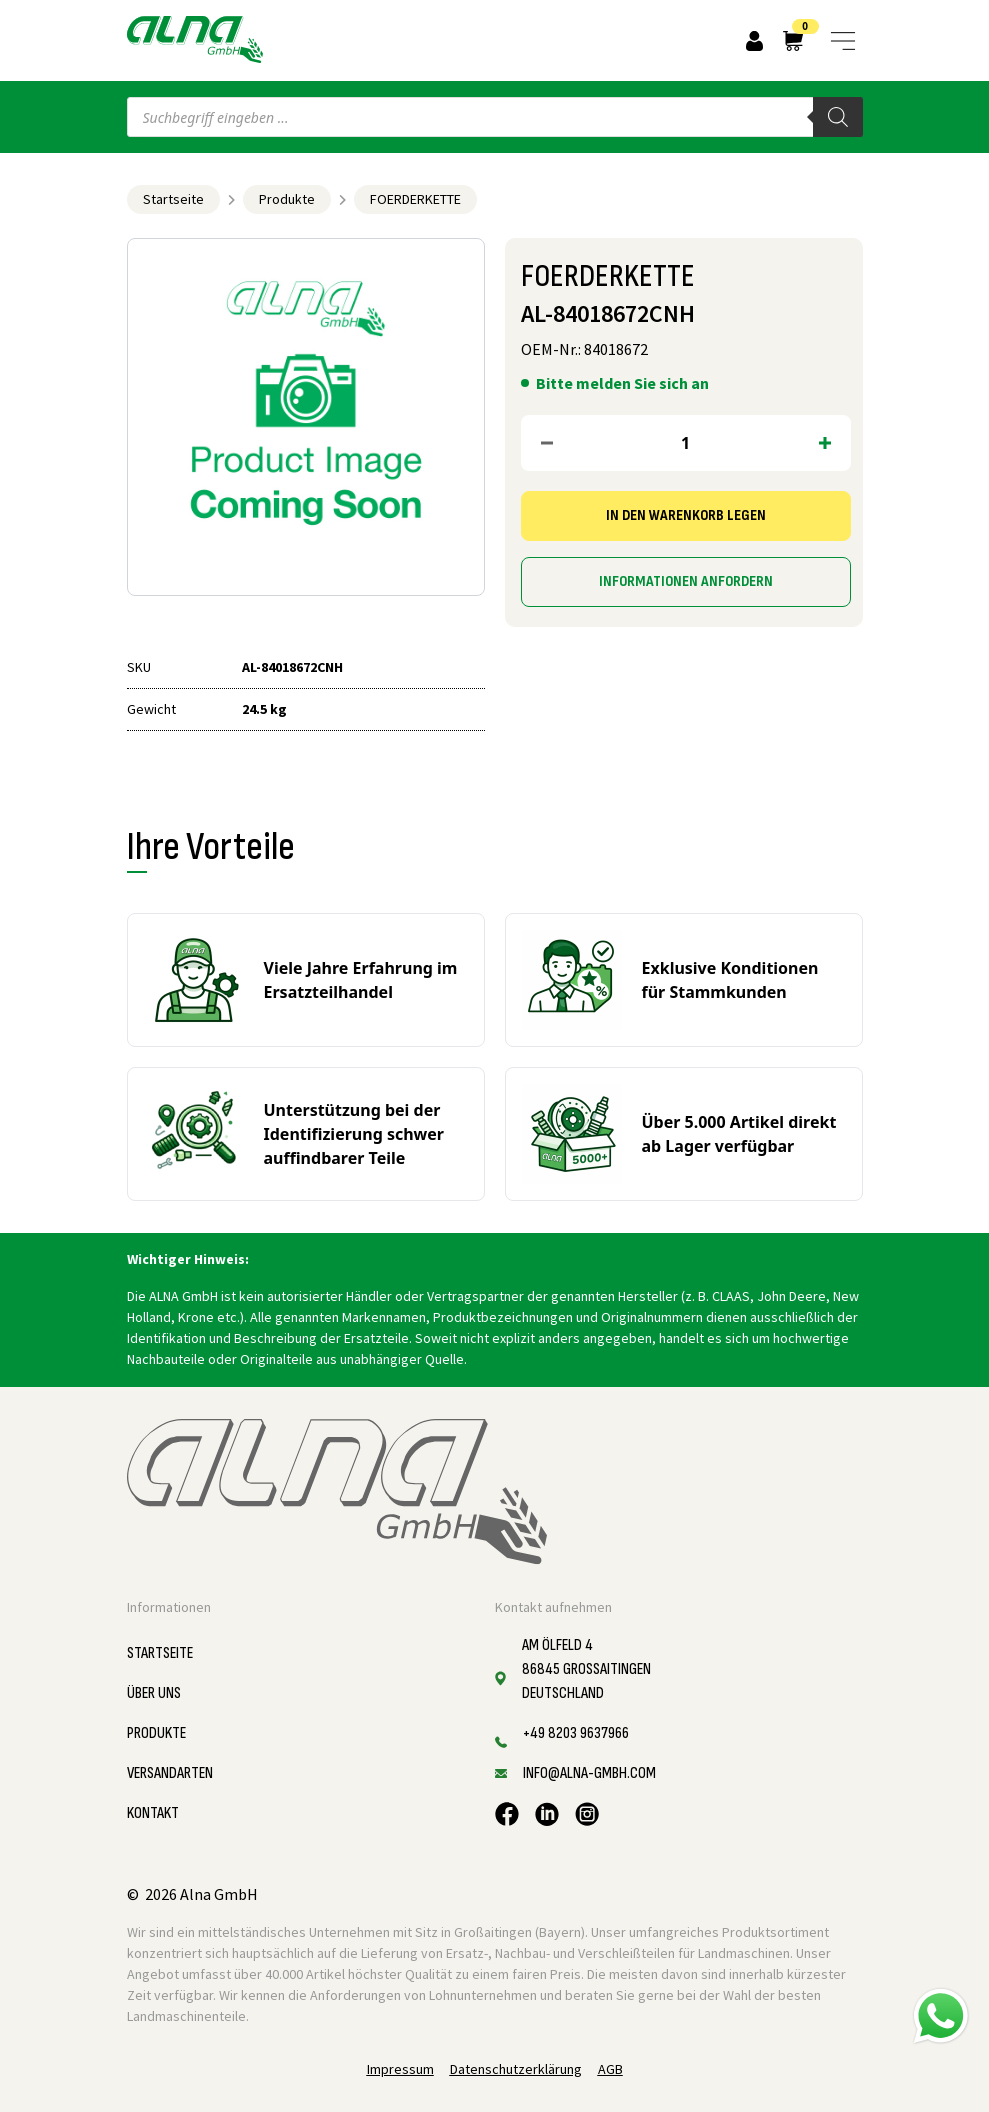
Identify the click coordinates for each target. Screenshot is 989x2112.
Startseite (173, 199)
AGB (610, 2069)
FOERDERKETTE (415, 199)
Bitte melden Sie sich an (622, 383)
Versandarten (170, 1773)
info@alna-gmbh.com (589, 1773)
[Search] (838, 117)
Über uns (154, 1693)
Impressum (400, 2069)
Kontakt (153, 1813)
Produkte (287, 199)
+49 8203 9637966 (576, 1733)
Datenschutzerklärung (516, 2069)
